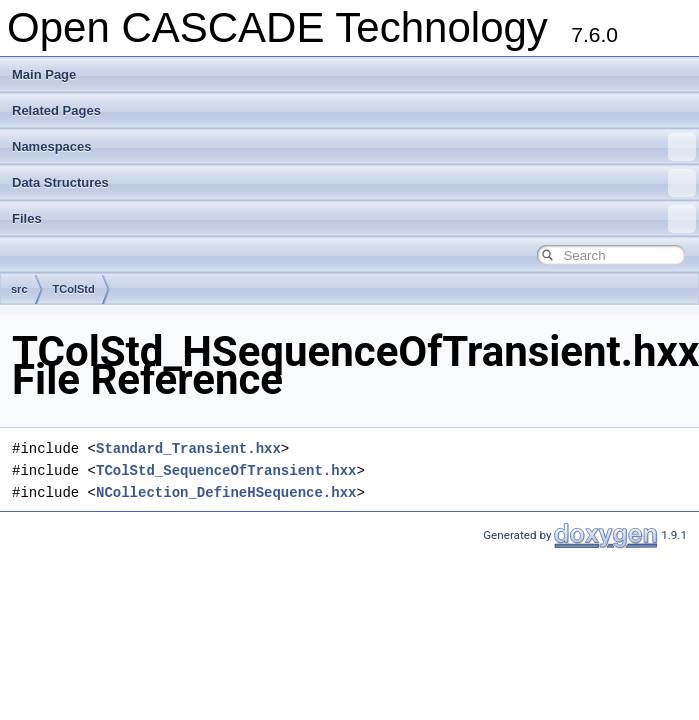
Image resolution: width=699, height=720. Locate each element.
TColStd (74, 289)
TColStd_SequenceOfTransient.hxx (226, 470)
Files (354, 219)
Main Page (44, 74)
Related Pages (56, 110)
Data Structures (354, 183)
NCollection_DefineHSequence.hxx (226, 492)
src (19, 289)
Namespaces (354, 147)
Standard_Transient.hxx (188, 448)
